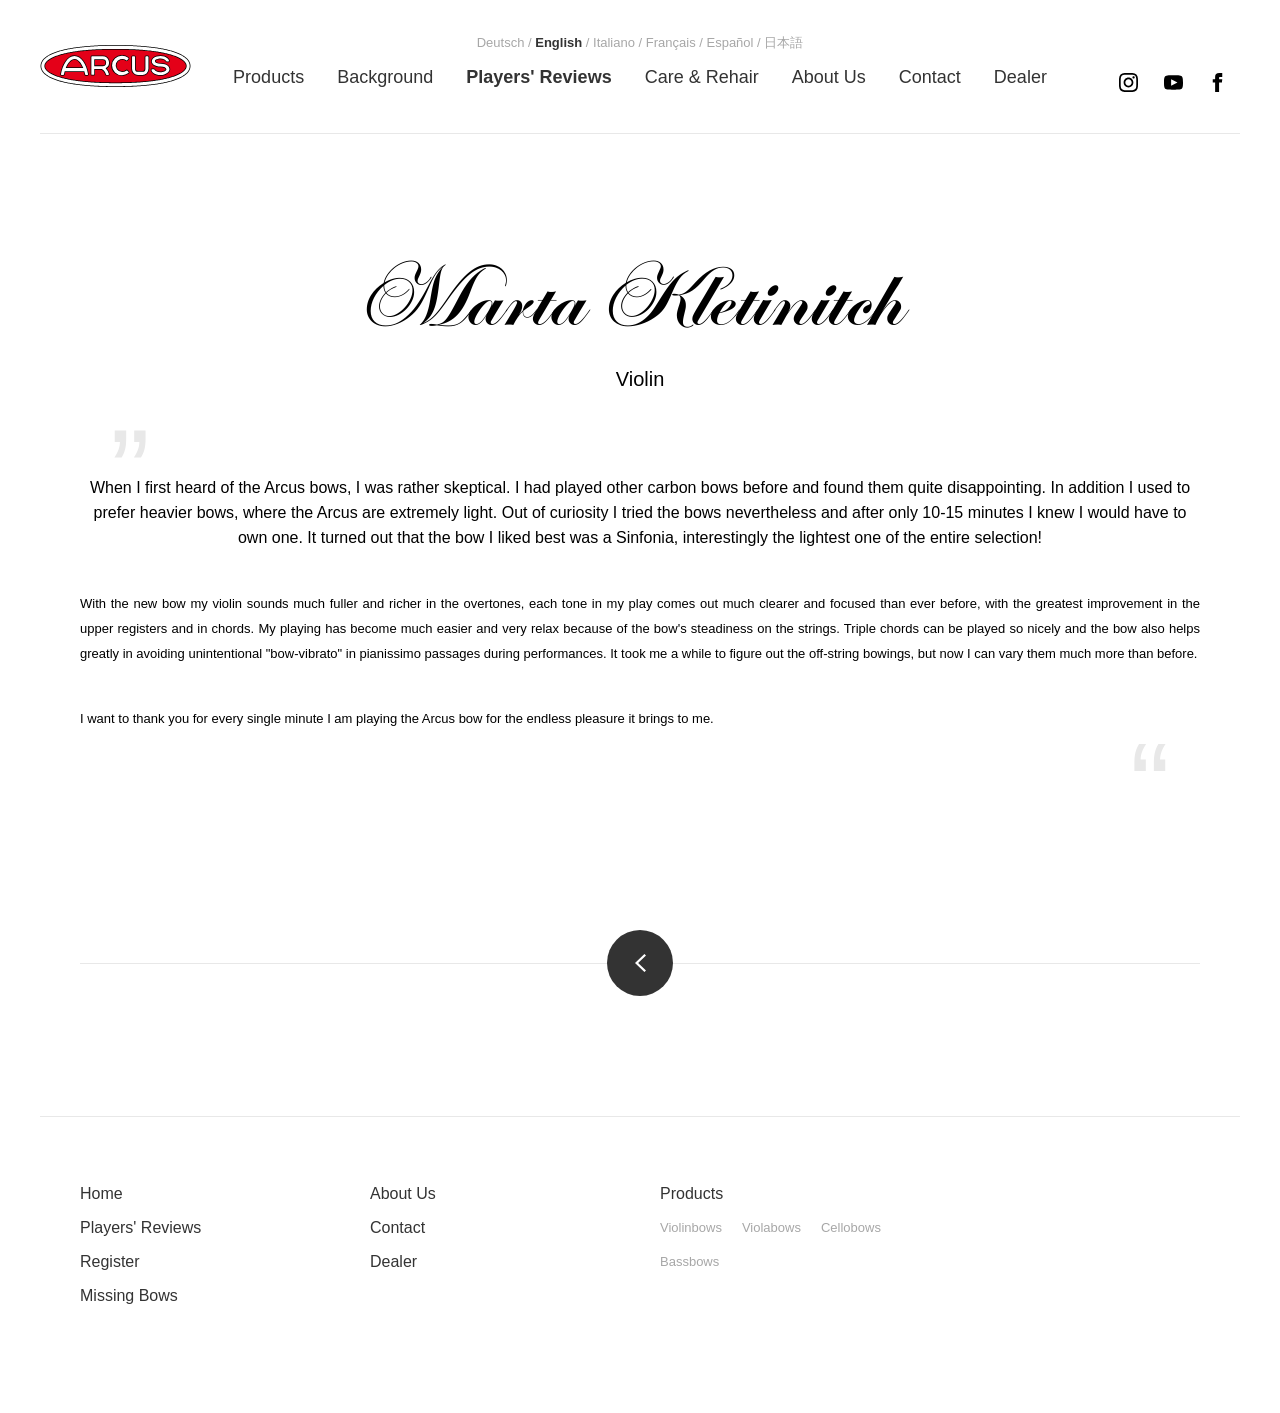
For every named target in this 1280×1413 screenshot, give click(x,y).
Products (691, 1193)
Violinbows (691, 1227)
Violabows (771, 1227)
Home (101, 1193)
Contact (397, 1227)
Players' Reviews (140, 1227)
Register (110, 1261)
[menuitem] (268, 77)
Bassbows (689, 1261)
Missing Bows (129, 1295)
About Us (403, 1193)
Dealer (393, 1261)
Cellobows (851, 1227)
